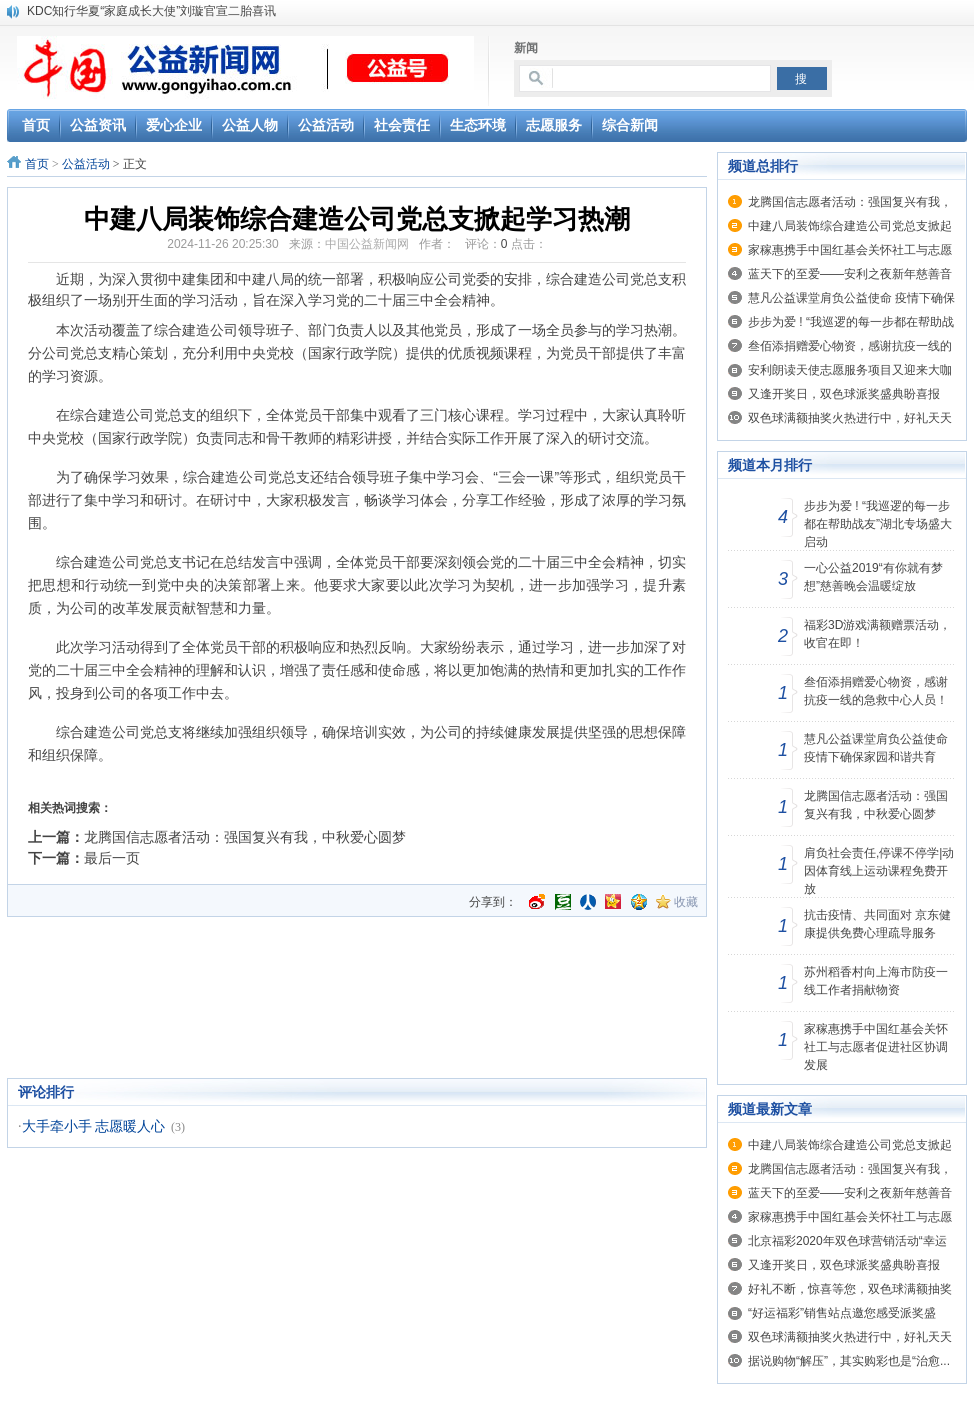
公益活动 (86, 164)
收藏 (686, 902)
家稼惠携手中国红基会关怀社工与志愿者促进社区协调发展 (876, 1047)
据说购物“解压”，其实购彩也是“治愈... (849, 1361)
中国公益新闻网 (367, 244)
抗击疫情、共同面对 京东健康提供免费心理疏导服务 (877, 924)
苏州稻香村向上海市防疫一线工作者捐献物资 (876, 981)
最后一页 (112, 858)
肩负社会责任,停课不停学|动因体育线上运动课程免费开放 (879, 871)
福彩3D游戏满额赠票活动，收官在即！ (877, 634)
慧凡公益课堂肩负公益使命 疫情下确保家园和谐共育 (876, 748)
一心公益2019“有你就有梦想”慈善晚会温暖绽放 (873, 577)
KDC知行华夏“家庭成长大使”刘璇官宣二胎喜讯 (151, 11)
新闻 (526, 48)
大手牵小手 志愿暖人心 (94, 1126)
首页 (37, 164)
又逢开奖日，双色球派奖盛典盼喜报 (844, 394)
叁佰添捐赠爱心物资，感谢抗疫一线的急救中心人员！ (876, 691)
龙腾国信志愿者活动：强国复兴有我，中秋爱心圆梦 (245, 837)
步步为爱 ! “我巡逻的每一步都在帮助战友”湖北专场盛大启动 (878, 524)
